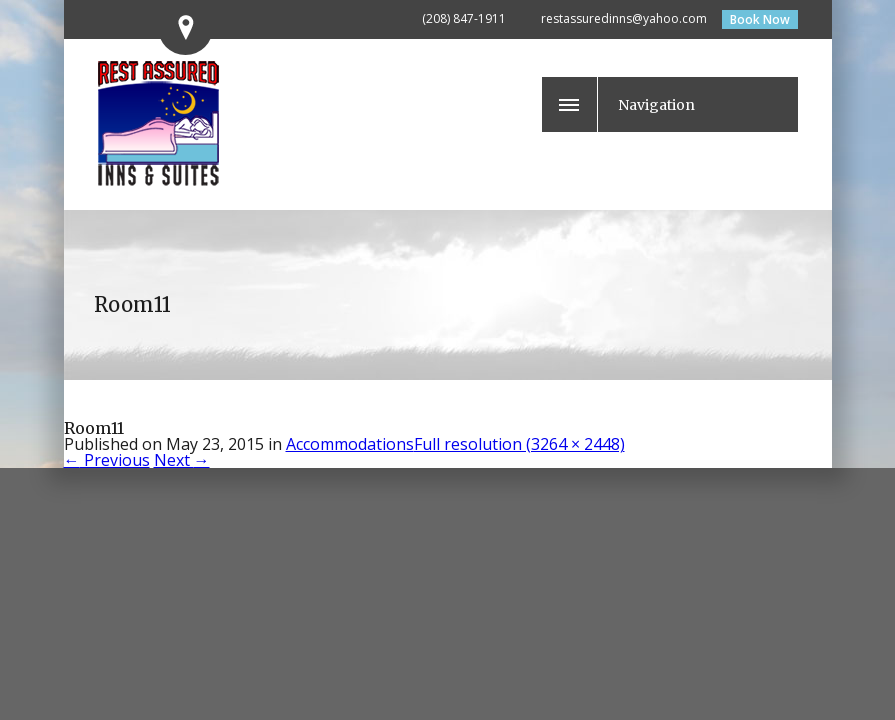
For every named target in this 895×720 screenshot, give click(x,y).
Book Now (760, 19)
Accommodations (350, 444)
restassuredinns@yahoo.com (624, 18)
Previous (107, 460)
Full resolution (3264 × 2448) (519, 444)
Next (182, 460)
